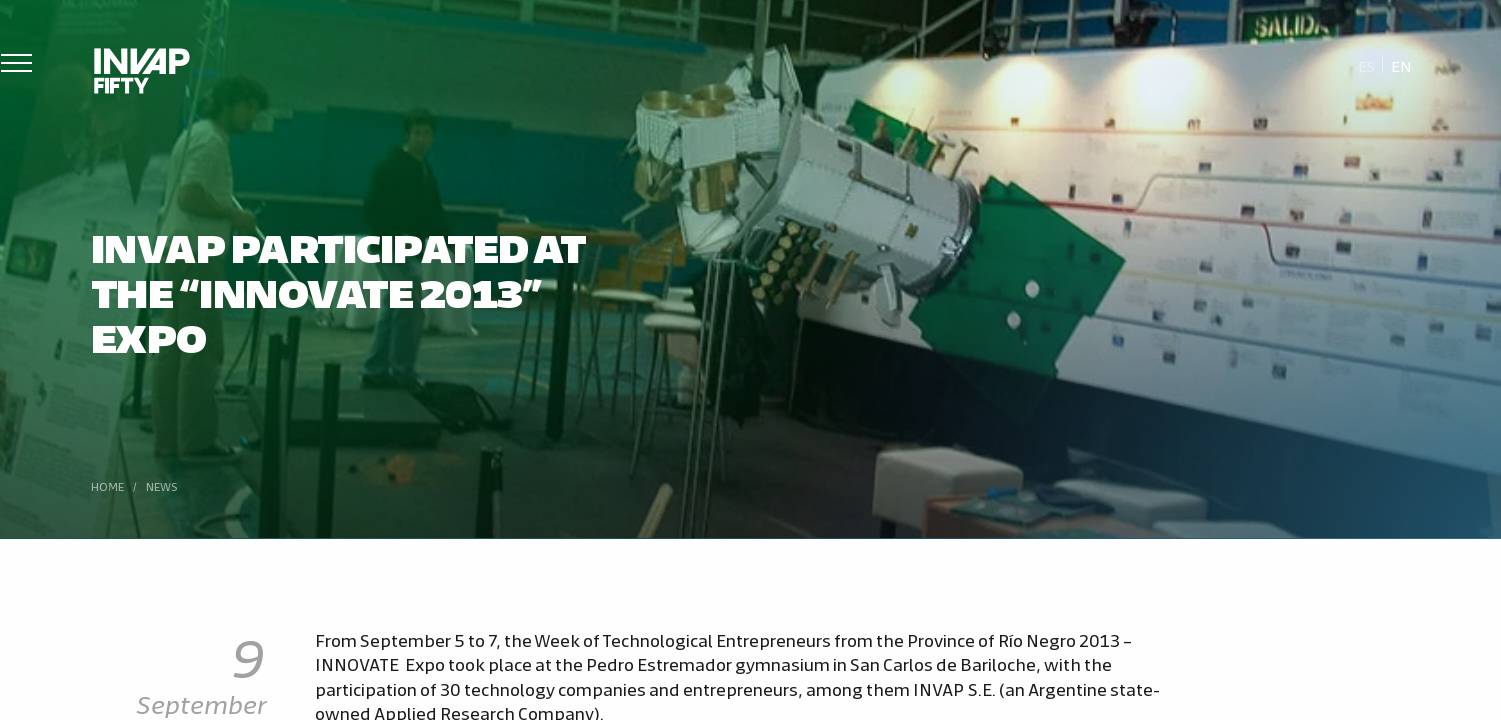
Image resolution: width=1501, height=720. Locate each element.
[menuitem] (1367, 65)
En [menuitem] (1401, 65)
